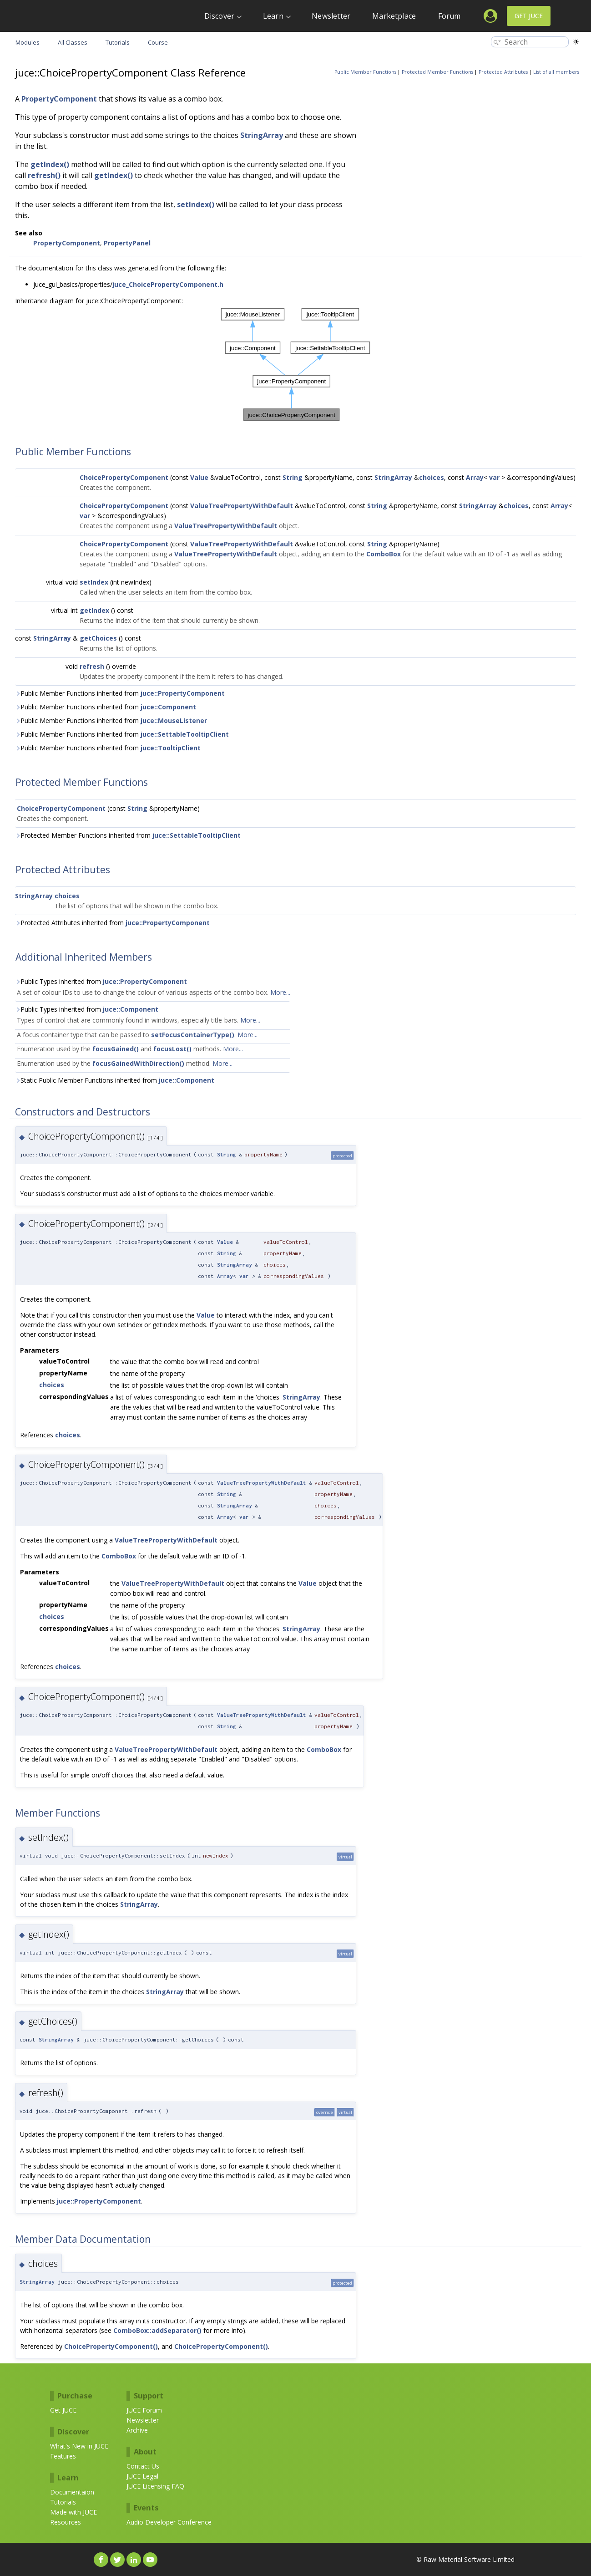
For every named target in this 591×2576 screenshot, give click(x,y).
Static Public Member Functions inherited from (114, 1080)
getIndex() (49, 164)
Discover (219, 16)
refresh (92, 666)
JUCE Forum (144, 2410)
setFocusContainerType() (192, 1034)
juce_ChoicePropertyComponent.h (167, 284)
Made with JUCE (73, 2512)
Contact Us (142, 2466)
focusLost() (172, 1048)
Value (199, 477)
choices (431, 477)
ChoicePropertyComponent (124, 477)
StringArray (261, 135)
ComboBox (383, 554)
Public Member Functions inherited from (120, 693)
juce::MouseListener (174, 720)
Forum (449, 16)
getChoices (98, 638)
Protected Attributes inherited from (112, 922)
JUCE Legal (142, 2476)
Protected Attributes (503, 72)
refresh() (44, 175)
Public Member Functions (365, 72)
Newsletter (331, 16)
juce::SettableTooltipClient (185, 734)
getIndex (94, 610)
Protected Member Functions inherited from (128, 835)
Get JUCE (529, 15)
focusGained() (115, 1048)
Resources (65, 2522)
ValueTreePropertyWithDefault (241, 505)
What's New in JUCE (79, 2446)
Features (63, 2456)
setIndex (94, 582)
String (293, 477)
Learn (273, 16)
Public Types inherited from (101, 981)
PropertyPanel (127, 243)
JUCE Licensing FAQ (155, 2486)
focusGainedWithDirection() (138, 1063)
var (494, 477)
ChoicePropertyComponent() (111, 2346)
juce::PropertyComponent (183, 693)
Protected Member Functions (437, 72)
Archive (137, 2430)
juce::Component (168, 707)
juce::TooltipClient (171, 747)
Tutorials (63, 2502)
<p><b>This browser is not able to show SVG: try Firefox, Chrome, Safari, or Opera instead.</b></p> (296, 364)
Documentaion (72, 2492)
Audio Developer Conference (169, 2522)
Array (475, 477)
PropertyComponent (59, 99)
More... (280, 992)
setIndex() (195, 204)
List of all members (556, 72)
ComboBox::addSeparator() (157, 2330)
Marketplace (394, 16)
